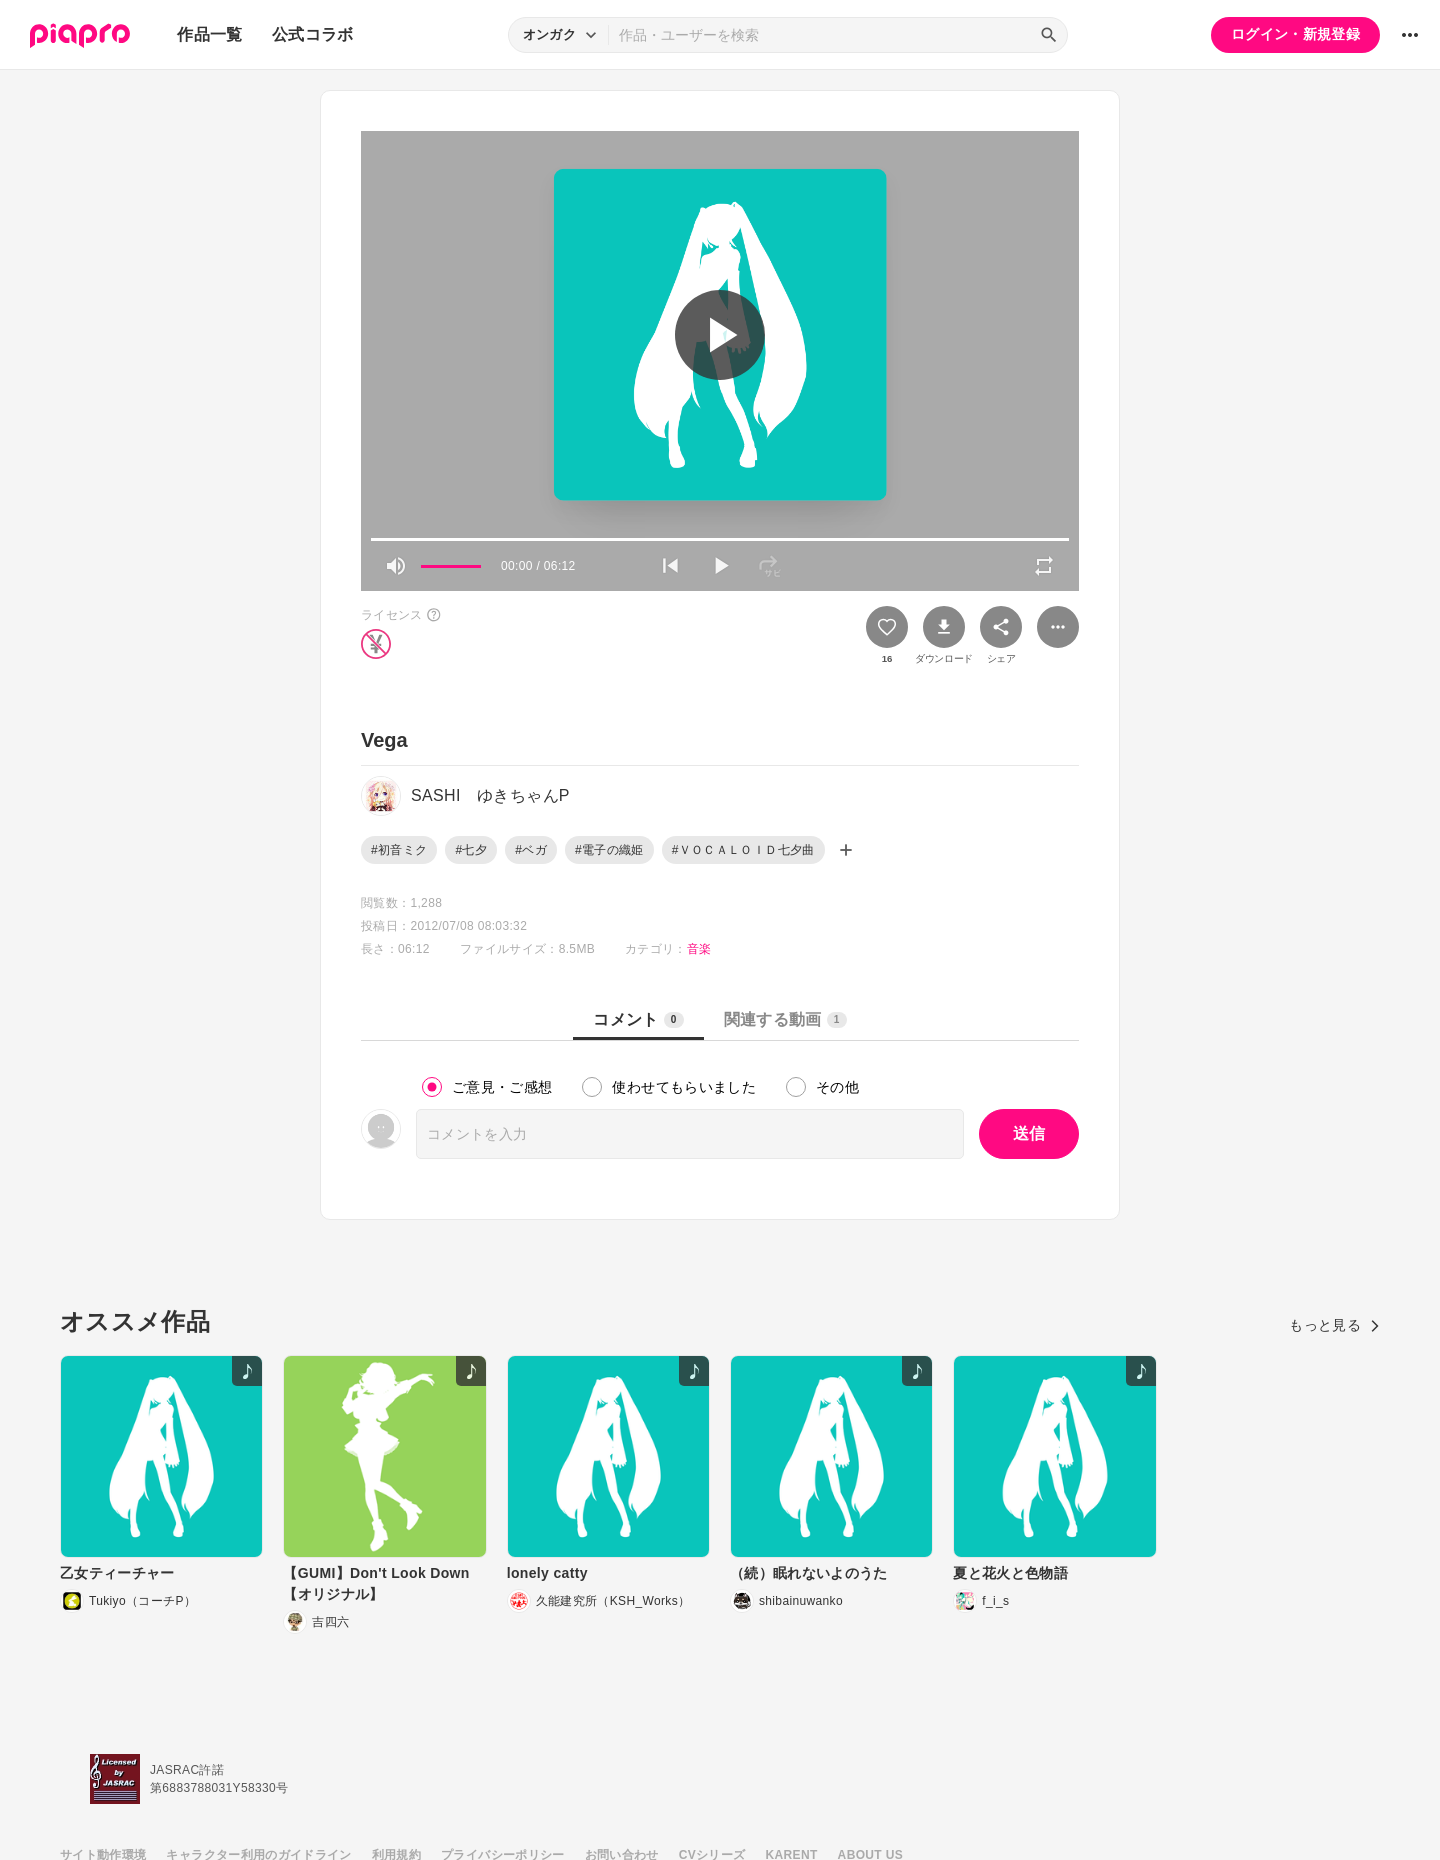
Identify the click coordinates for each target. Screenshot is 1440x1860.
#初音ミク (399, 850)
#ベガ (531, 850)
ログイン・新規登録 (1295, 34)
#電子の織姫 (609, 850)
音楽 (699, 949)
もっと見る (1334, 1325)
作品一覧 (209, 34)
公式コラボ (313, 34)
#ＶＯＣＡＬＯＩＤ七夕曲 (743, 850)
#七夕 (471, 850)
